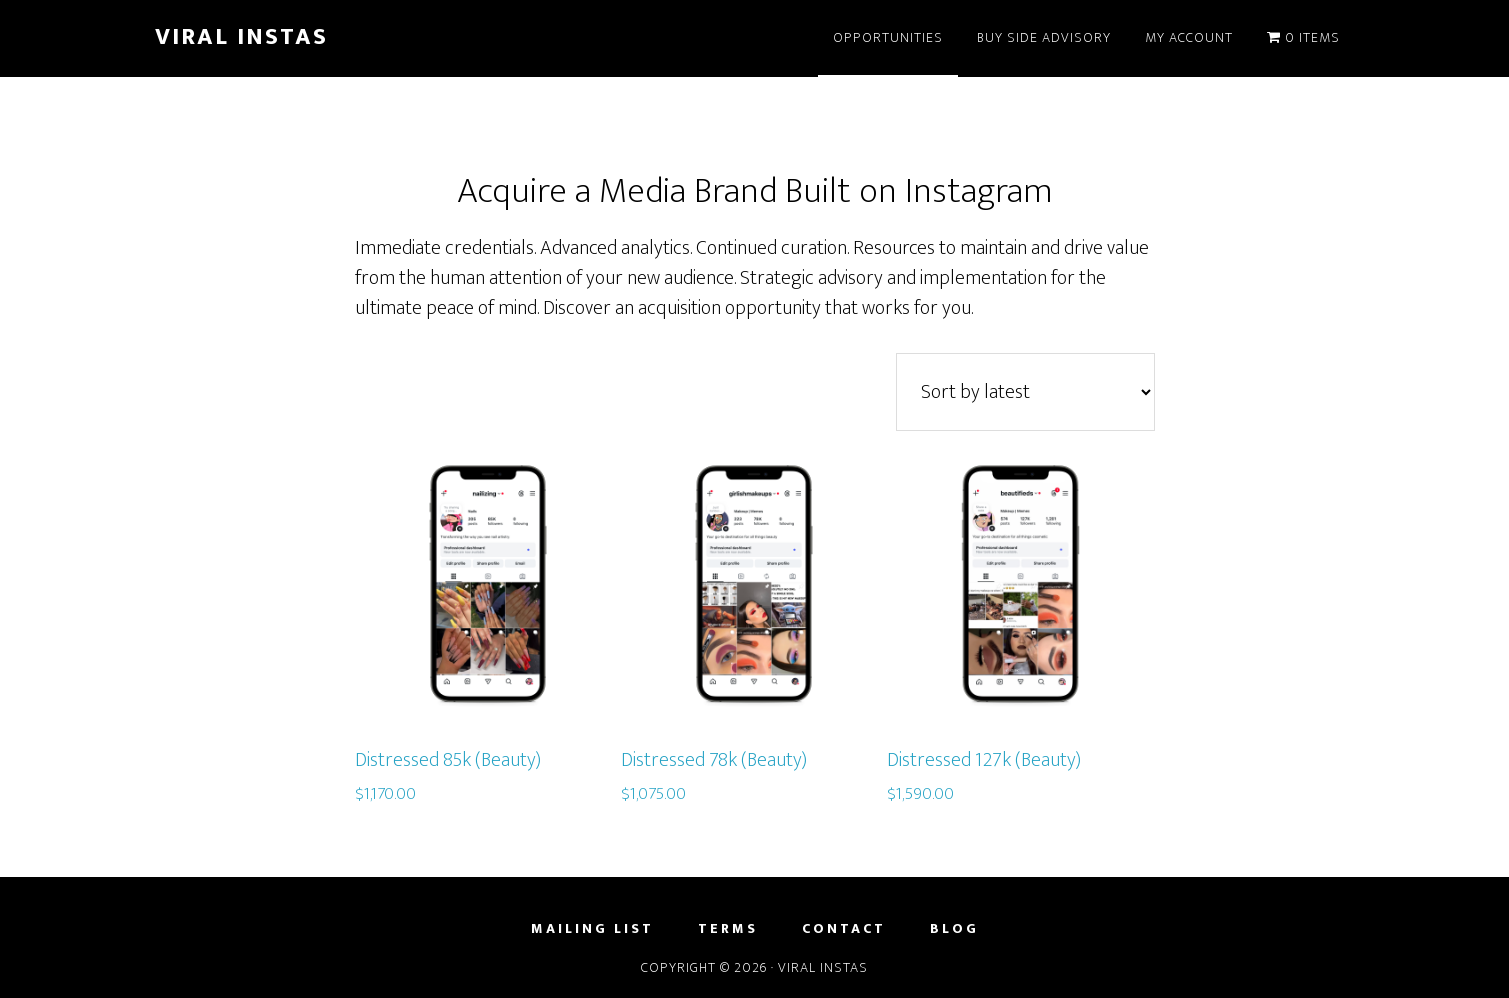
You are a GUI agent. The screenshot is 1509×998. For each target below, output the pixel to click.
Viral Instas (241, 37)
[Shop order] (1025, 392)
